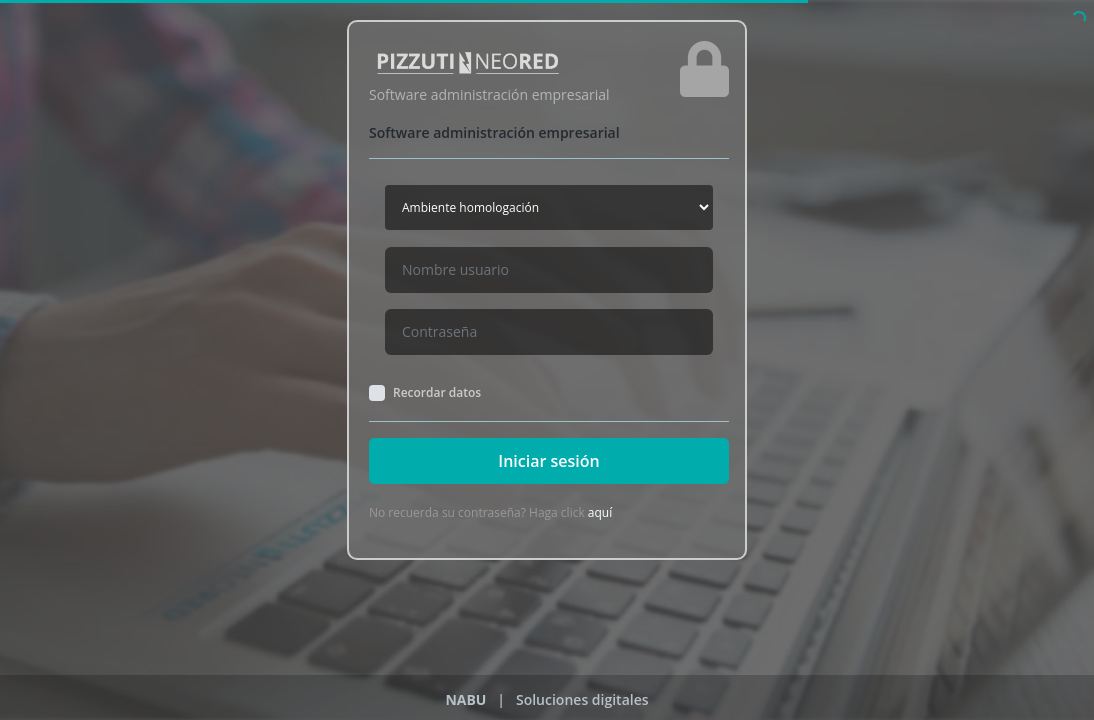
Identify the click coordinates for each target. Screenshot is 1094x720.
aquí (600, 512)
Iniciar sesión (548, 461)
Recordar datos (437, 393)
